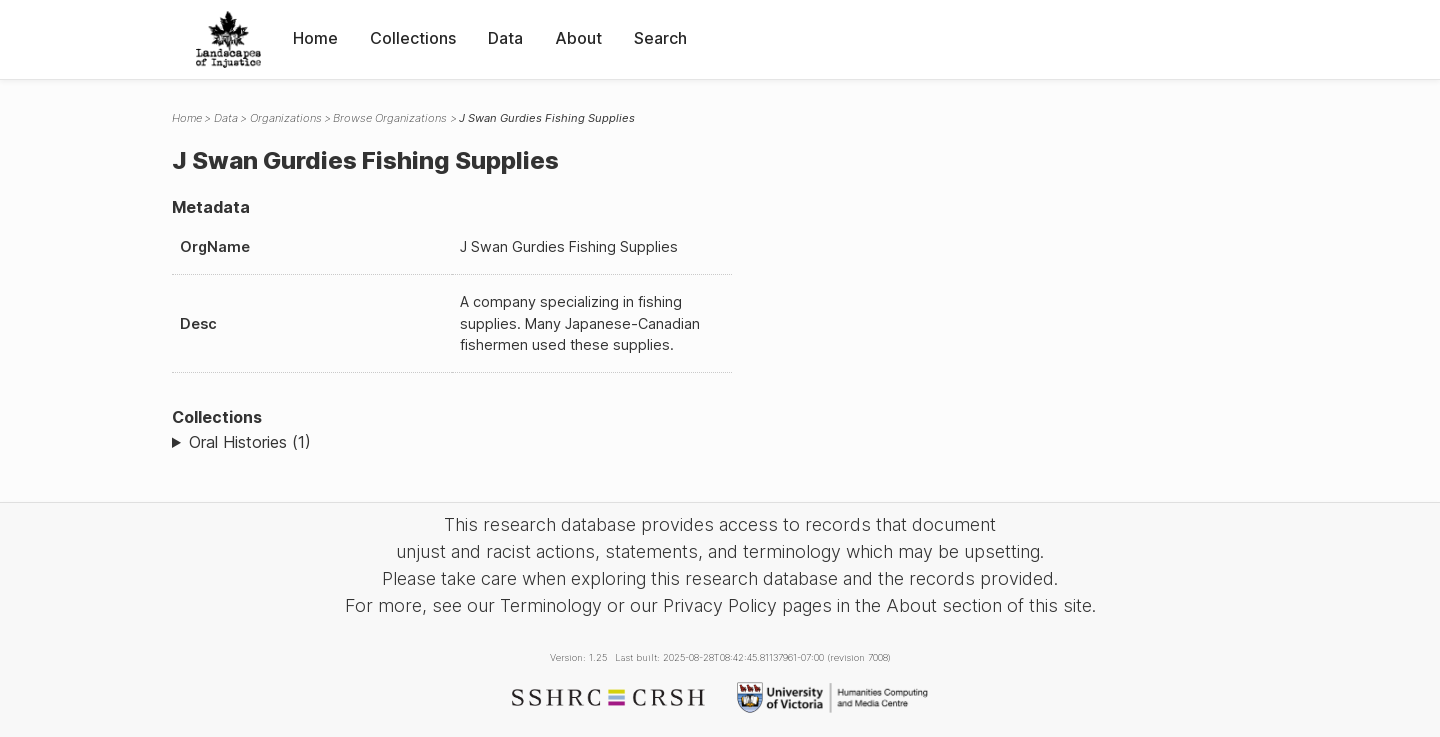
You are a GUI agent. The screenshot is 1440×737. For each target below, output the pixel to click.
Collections (413, 38)
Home (315, 38)
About (578, 38)
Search (660, 38)
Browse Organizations (390, 118)
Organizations (286, 118)
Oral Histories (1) (250, 442)
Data (505, 38)
